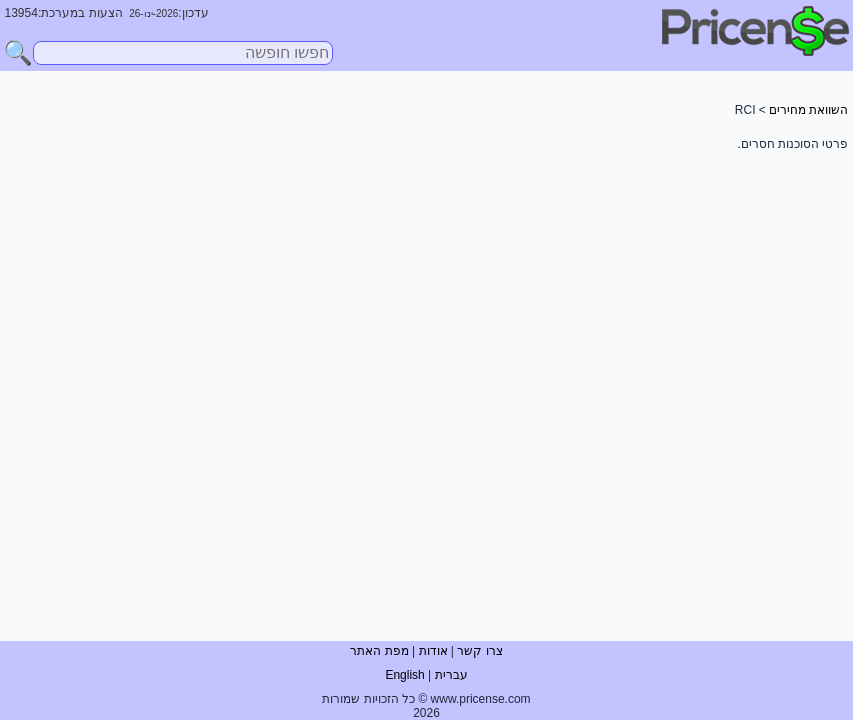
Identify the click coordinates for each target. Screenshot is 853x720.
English (404, 675)
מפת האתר (379, 651)
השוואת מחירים (808, 110)
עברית (451, 675)
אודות (433, 651)
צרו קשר (479, 651)
